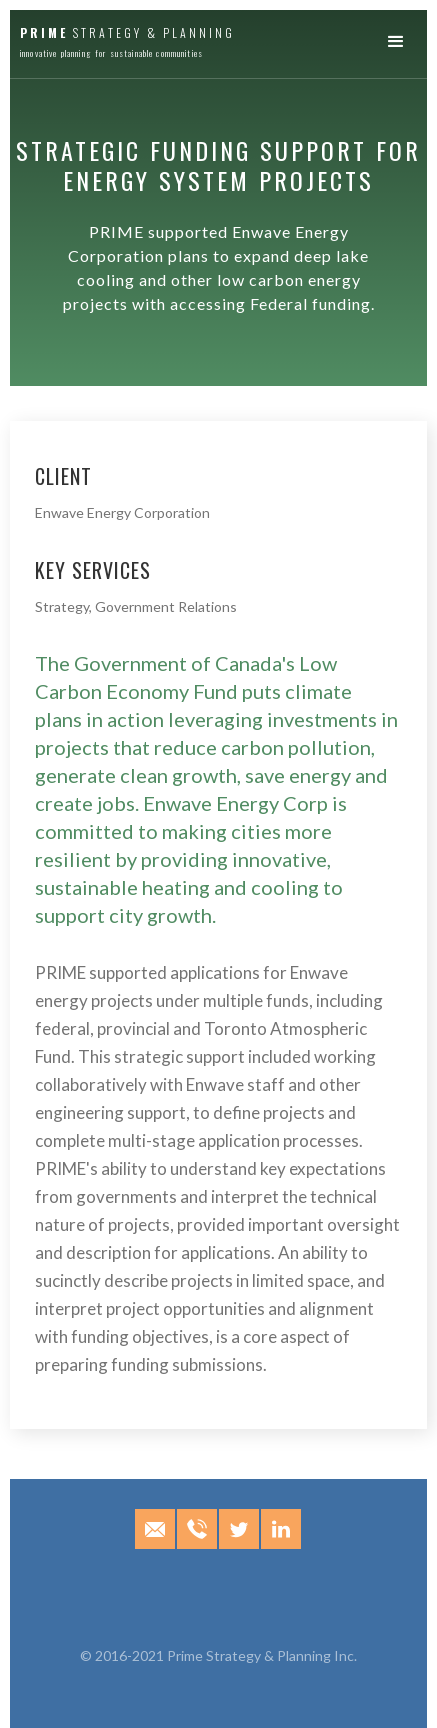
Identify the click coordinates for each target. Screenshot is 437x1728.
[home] (122, 39)
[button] (401, 42)
